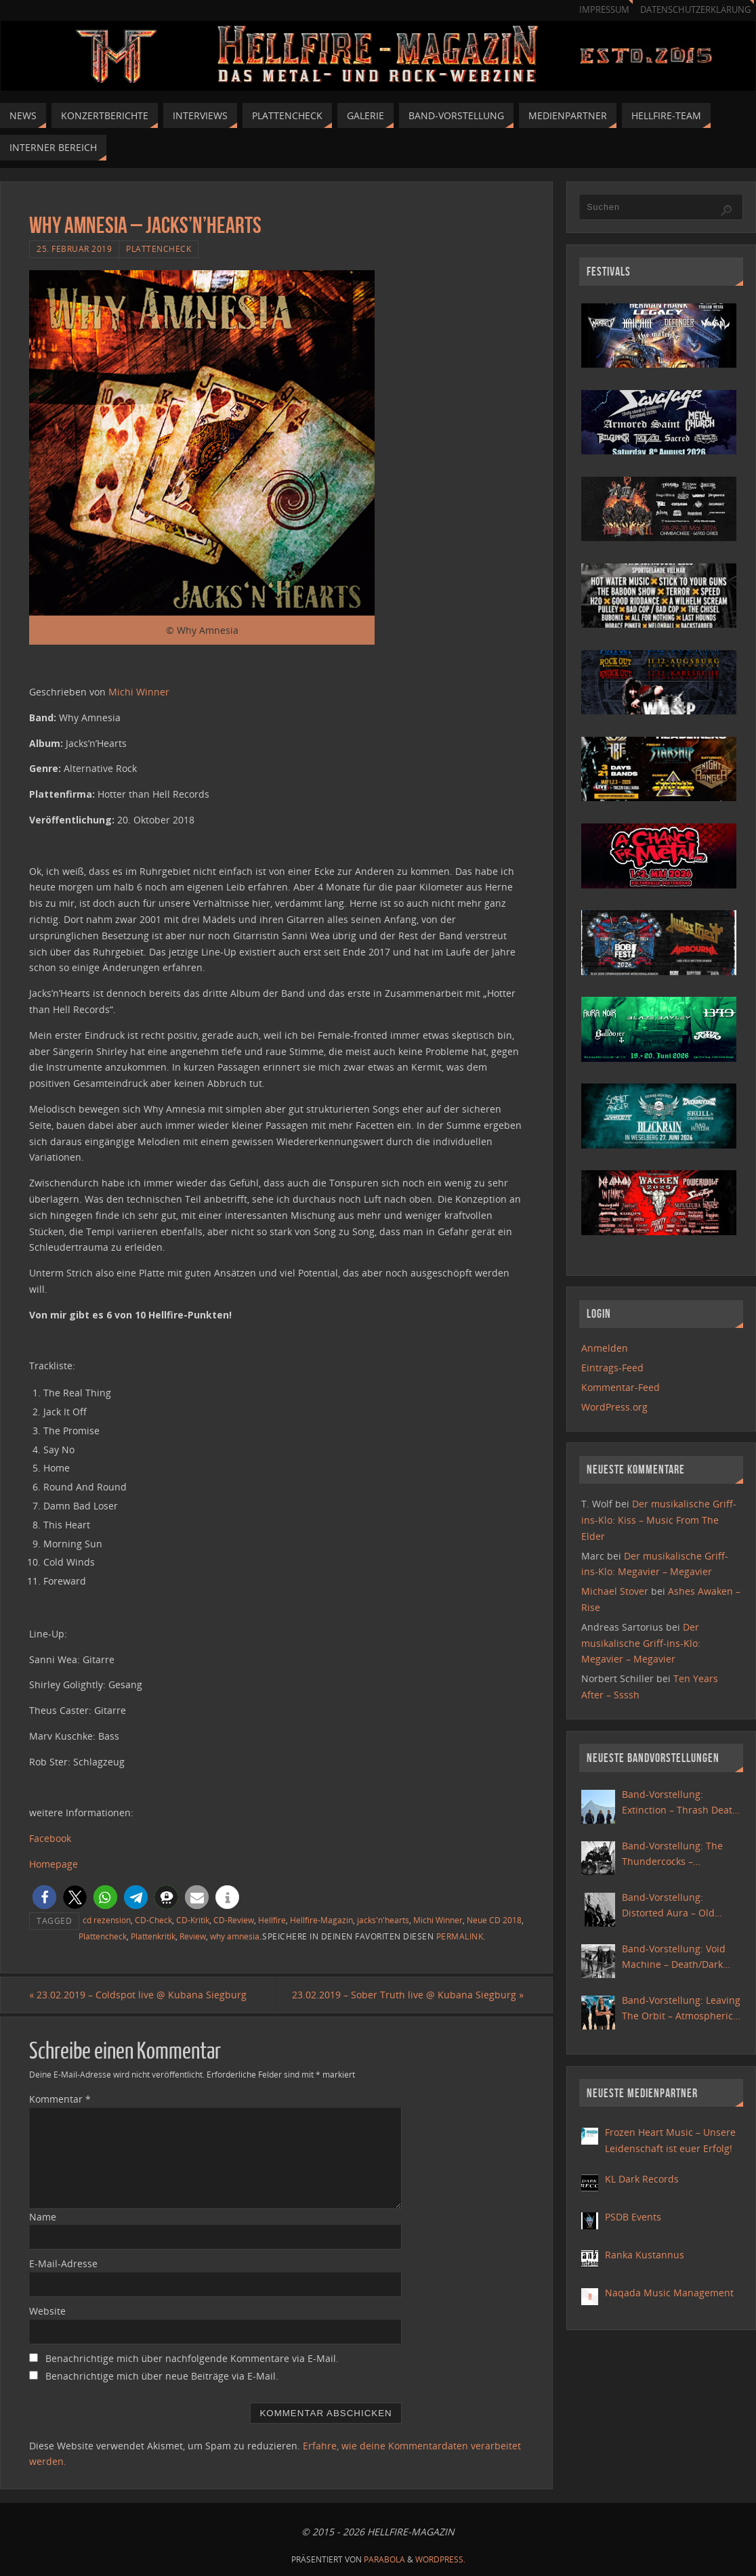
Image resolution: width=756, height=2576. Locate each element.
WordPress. (440, 2559)
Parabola (384, 2559)
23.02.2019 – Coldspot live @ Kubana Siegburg (138, 1994)
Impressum (604, 10)
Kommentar (60, 2098)
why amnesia (234, 1936)
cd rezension (107, 1919)
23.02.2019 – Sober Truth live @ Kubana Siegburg (408, 1994)
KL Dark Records (642, 2178)
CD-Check (153, 1919)
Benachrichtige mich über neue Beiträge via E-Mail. (161, 2375)
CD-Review (233, 1919)
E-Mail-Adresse (63, 2263)
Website (47, 2310)
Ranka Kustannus (644, 2254)
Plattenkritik (153, 1936)
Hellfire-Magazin (321, 1919)
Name (42, 2216)
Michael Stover (614, 1591)
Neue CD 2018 (494, 1919)
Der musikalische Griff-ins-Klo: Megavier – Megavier (640, 1643)
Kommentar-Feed (620, 1387)
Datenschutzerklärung (695, 10)
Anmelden (604, 1347)
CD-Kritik (192, 1919)
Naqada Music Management (669, 2292)
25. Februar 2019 (74, 248)
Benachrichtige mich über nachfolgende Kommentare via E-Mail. (192, 2358)
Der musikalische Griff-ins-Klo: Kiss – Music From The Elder (658, 1520)
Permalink (460, 1936)
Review (193, 1936)
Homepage (53, 1864)
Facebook (50, 1838)
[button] (44, 1897)
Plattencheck (158, 248)
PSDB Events (633, 2216)
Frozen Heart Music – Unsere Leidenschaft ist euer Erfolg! (670, 2140)
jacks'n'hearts (383, 1919)
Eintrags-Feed (612, 1367)
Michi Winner (138, 691)
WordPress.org (614, 1406)
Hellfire (272, 1919)
